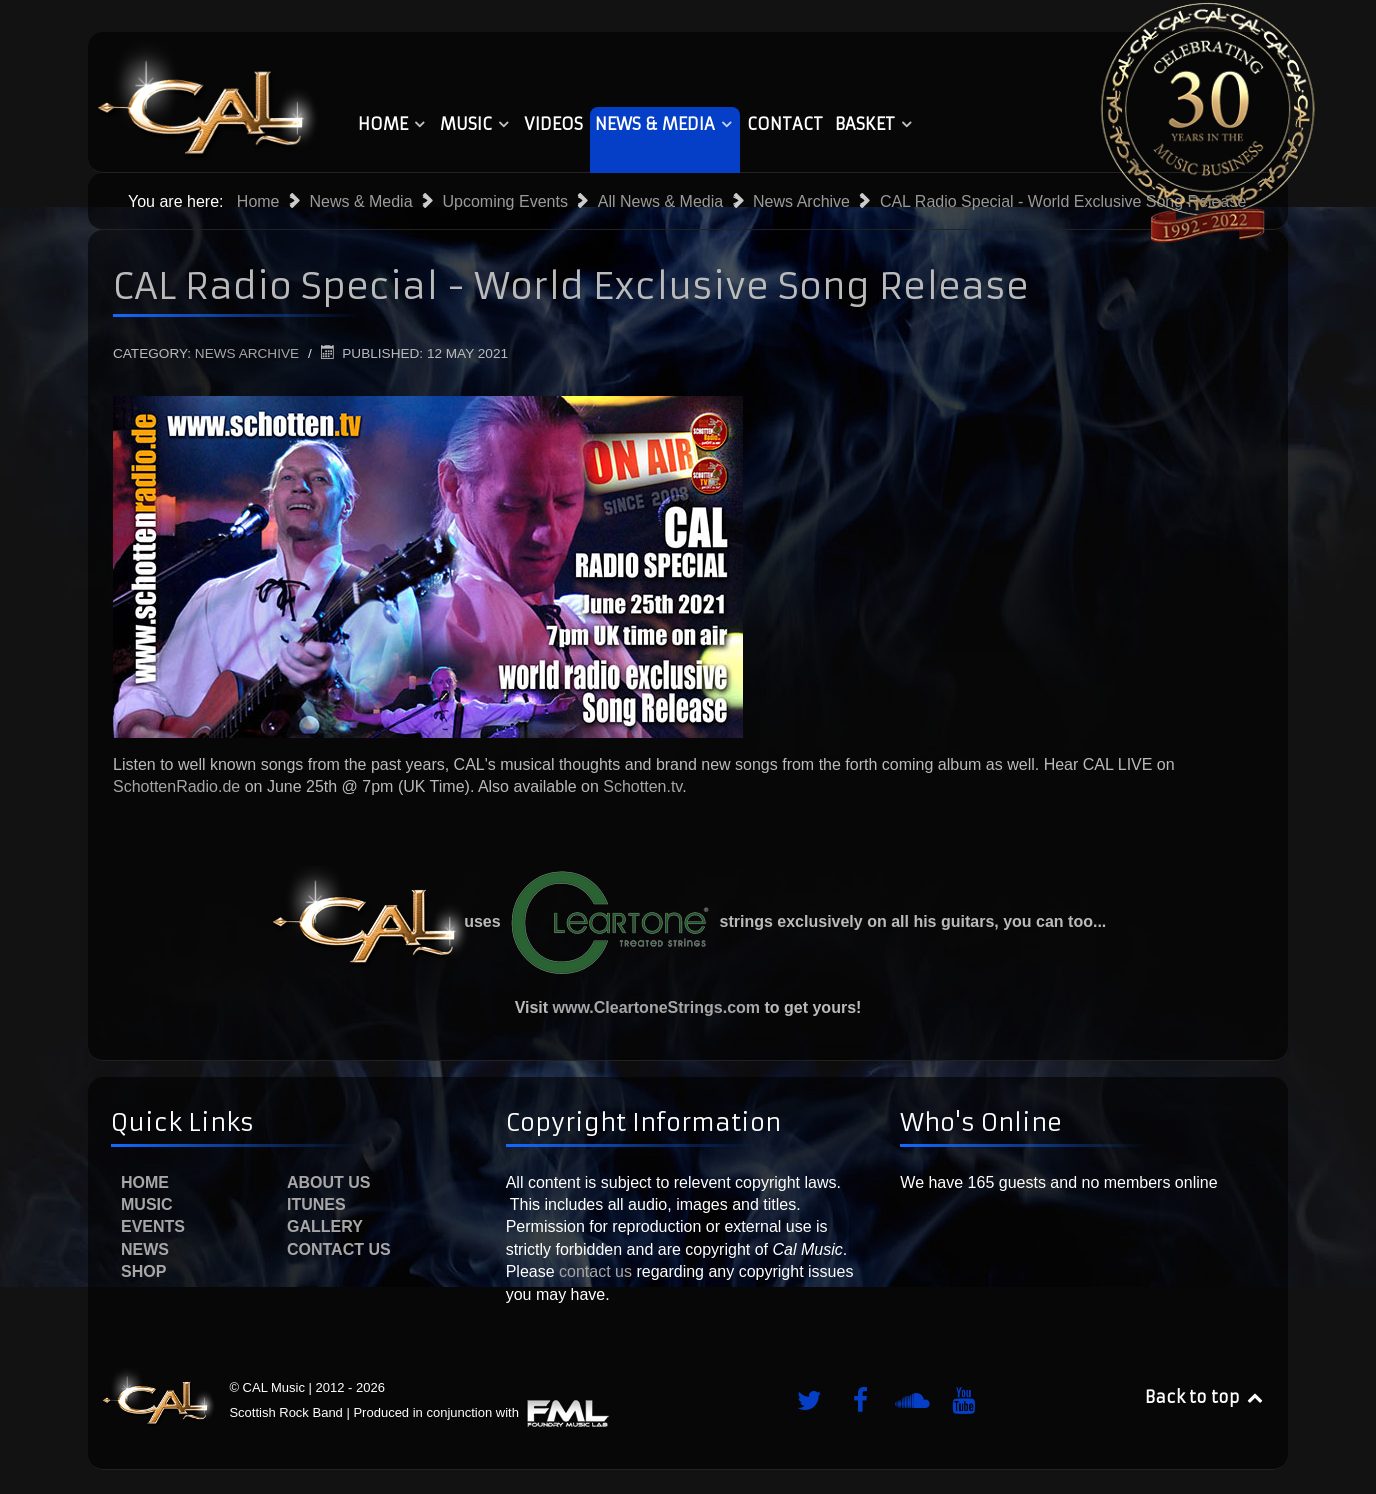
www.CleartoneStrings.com (656, 1007)
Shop (143, 1271)
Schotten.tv (642, 786)
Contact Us (339, 1249)
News (145, 1249)
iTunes (316, 1204)
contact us (593, 1271)
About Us (329, 1182)
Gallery (325, 1226)
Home (145, 1182)
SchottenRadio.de (176, 786)
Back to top (1205, 1397)
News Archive (247, 353)
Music (147, 1204)
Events (153, 1226)
